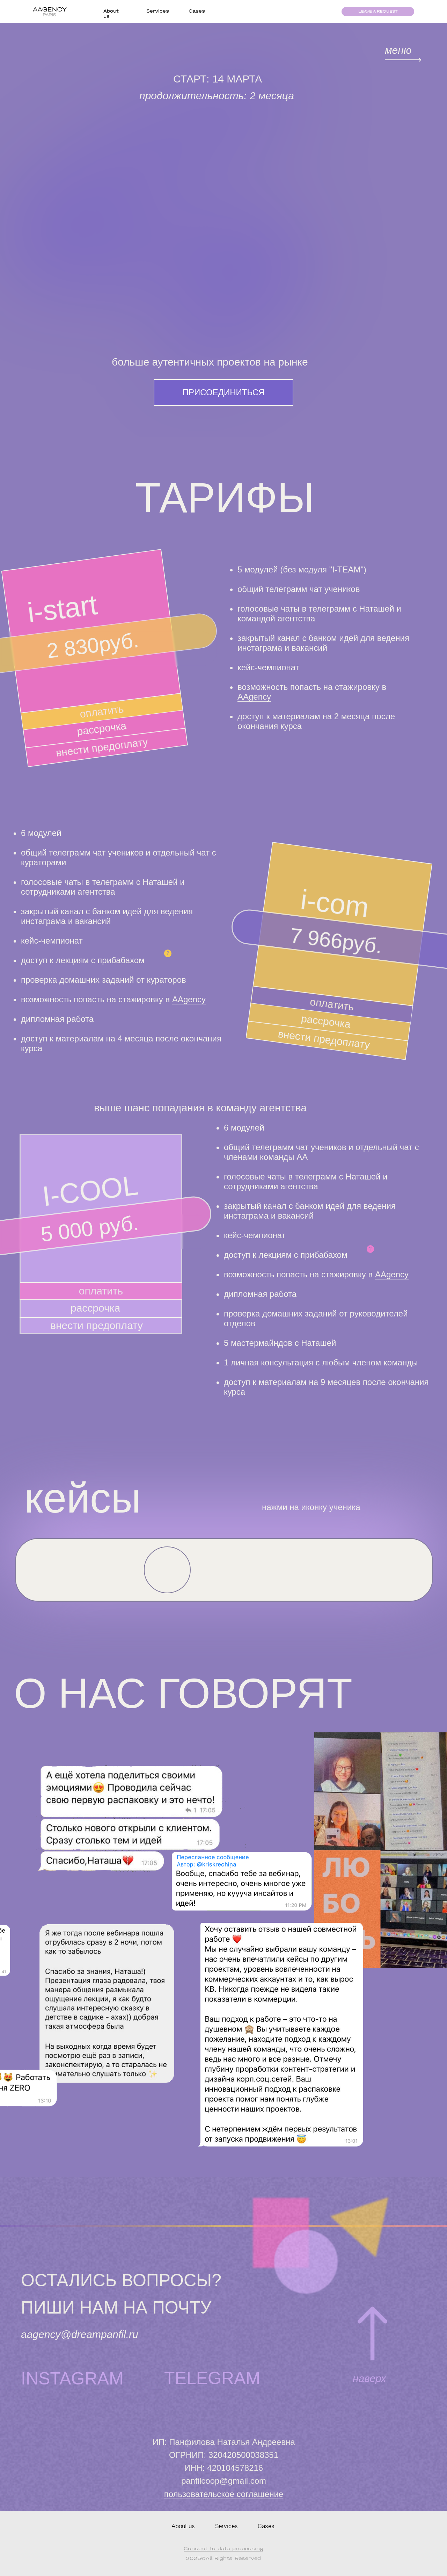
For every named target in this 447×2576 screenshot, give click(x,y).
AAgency (254, 696)
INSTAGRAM (72, 2378)
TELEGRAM (212, 2378)
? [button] (168, 953)
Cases (197, 11)
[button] (167, 1569)
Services (157, 11)
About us (183, 2527)
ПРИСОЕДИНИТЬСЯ (224, 392)
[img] (403, 60)
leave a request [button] (378, 11)
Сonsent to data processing (223, 2549)
